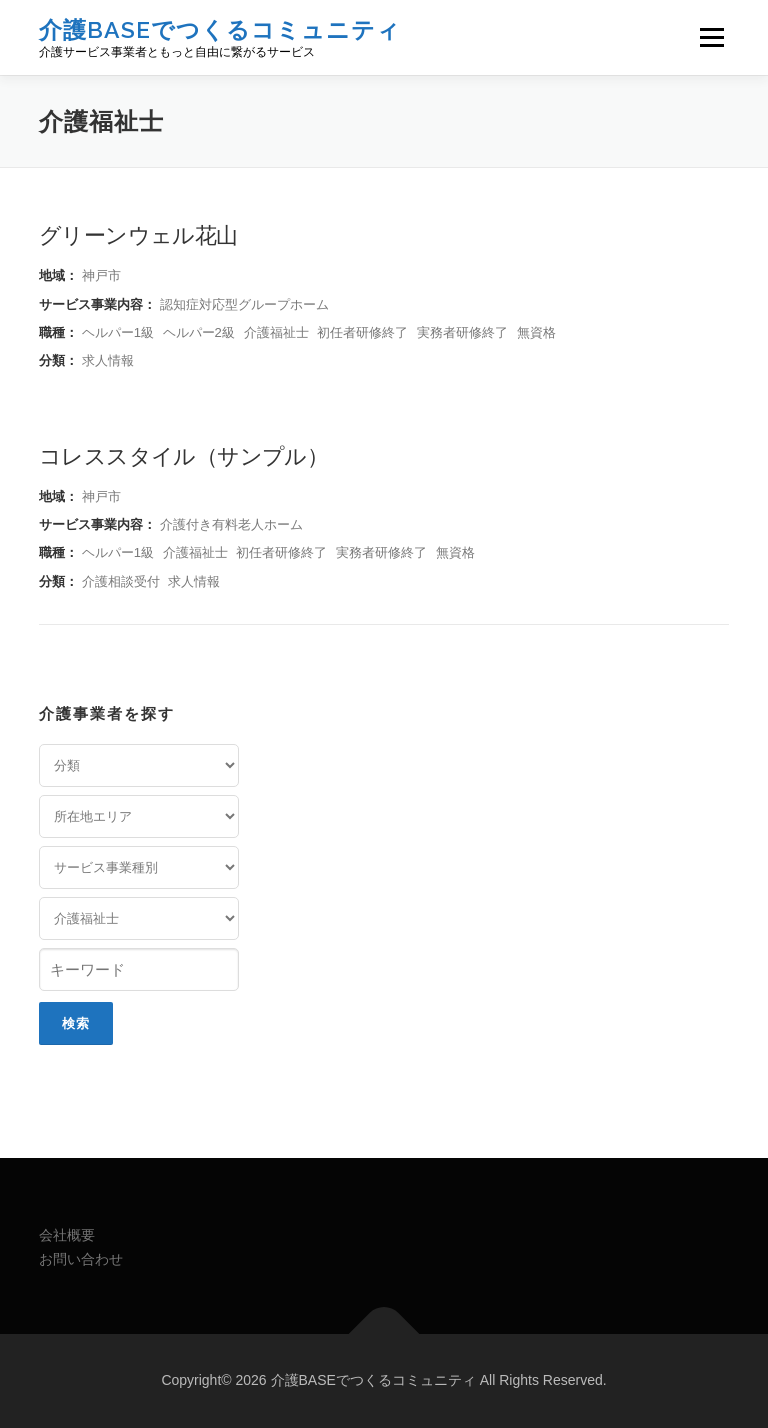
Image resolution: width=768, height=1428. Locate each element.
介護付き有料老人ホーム (231, 524)
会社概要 (67, 1235)
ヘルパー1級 (118, 332)
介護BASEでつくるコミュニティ (220, 29)
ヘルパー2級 (199, 332)
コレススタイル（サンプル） (183, 455)
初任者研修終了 (362, 332)
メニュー (711, 37)
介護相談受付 (121, 581)
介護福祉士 (276, 332)
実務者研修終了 (462, 332)
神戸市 (101, 275)
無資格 (536, 332)
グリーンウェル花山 (138, 234)
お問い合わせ (81, 1259)
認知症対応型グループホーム (244, 304)
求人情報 (108, 360)
